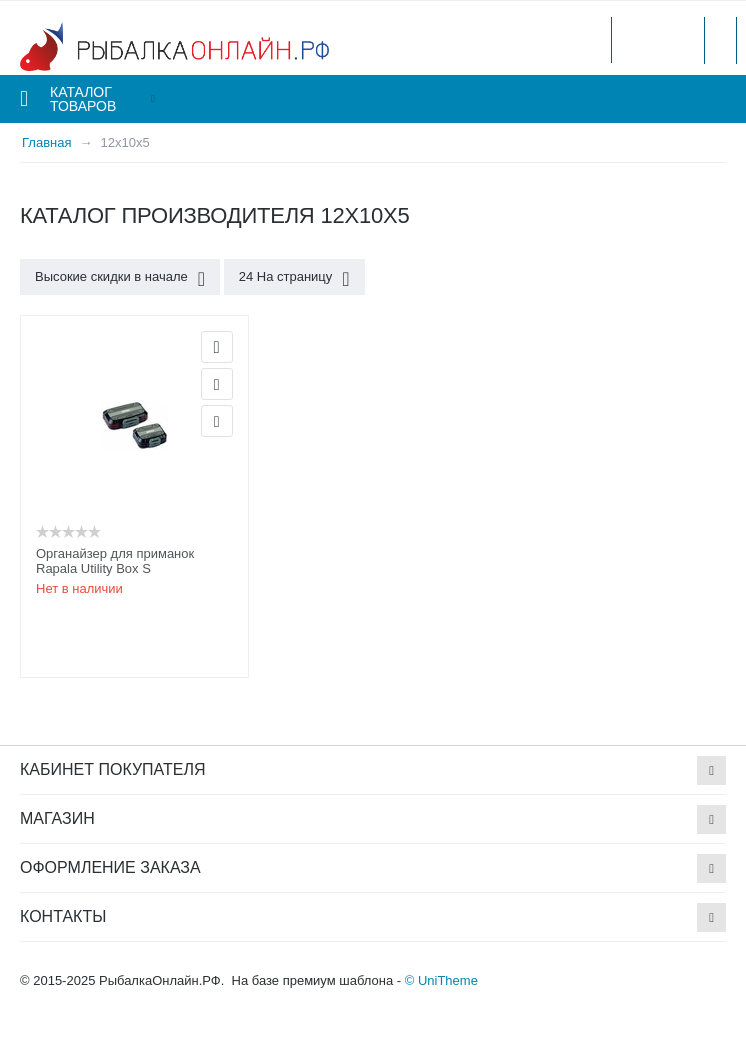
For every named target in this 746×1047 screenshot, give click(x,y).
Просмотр (217, 347)
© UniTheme (441, 980)
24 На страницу (294, 279)
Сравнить (217, 421)
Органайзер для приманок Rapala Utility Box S (115, 561)
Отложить (217, 384)
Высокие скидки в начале (120, 279)
